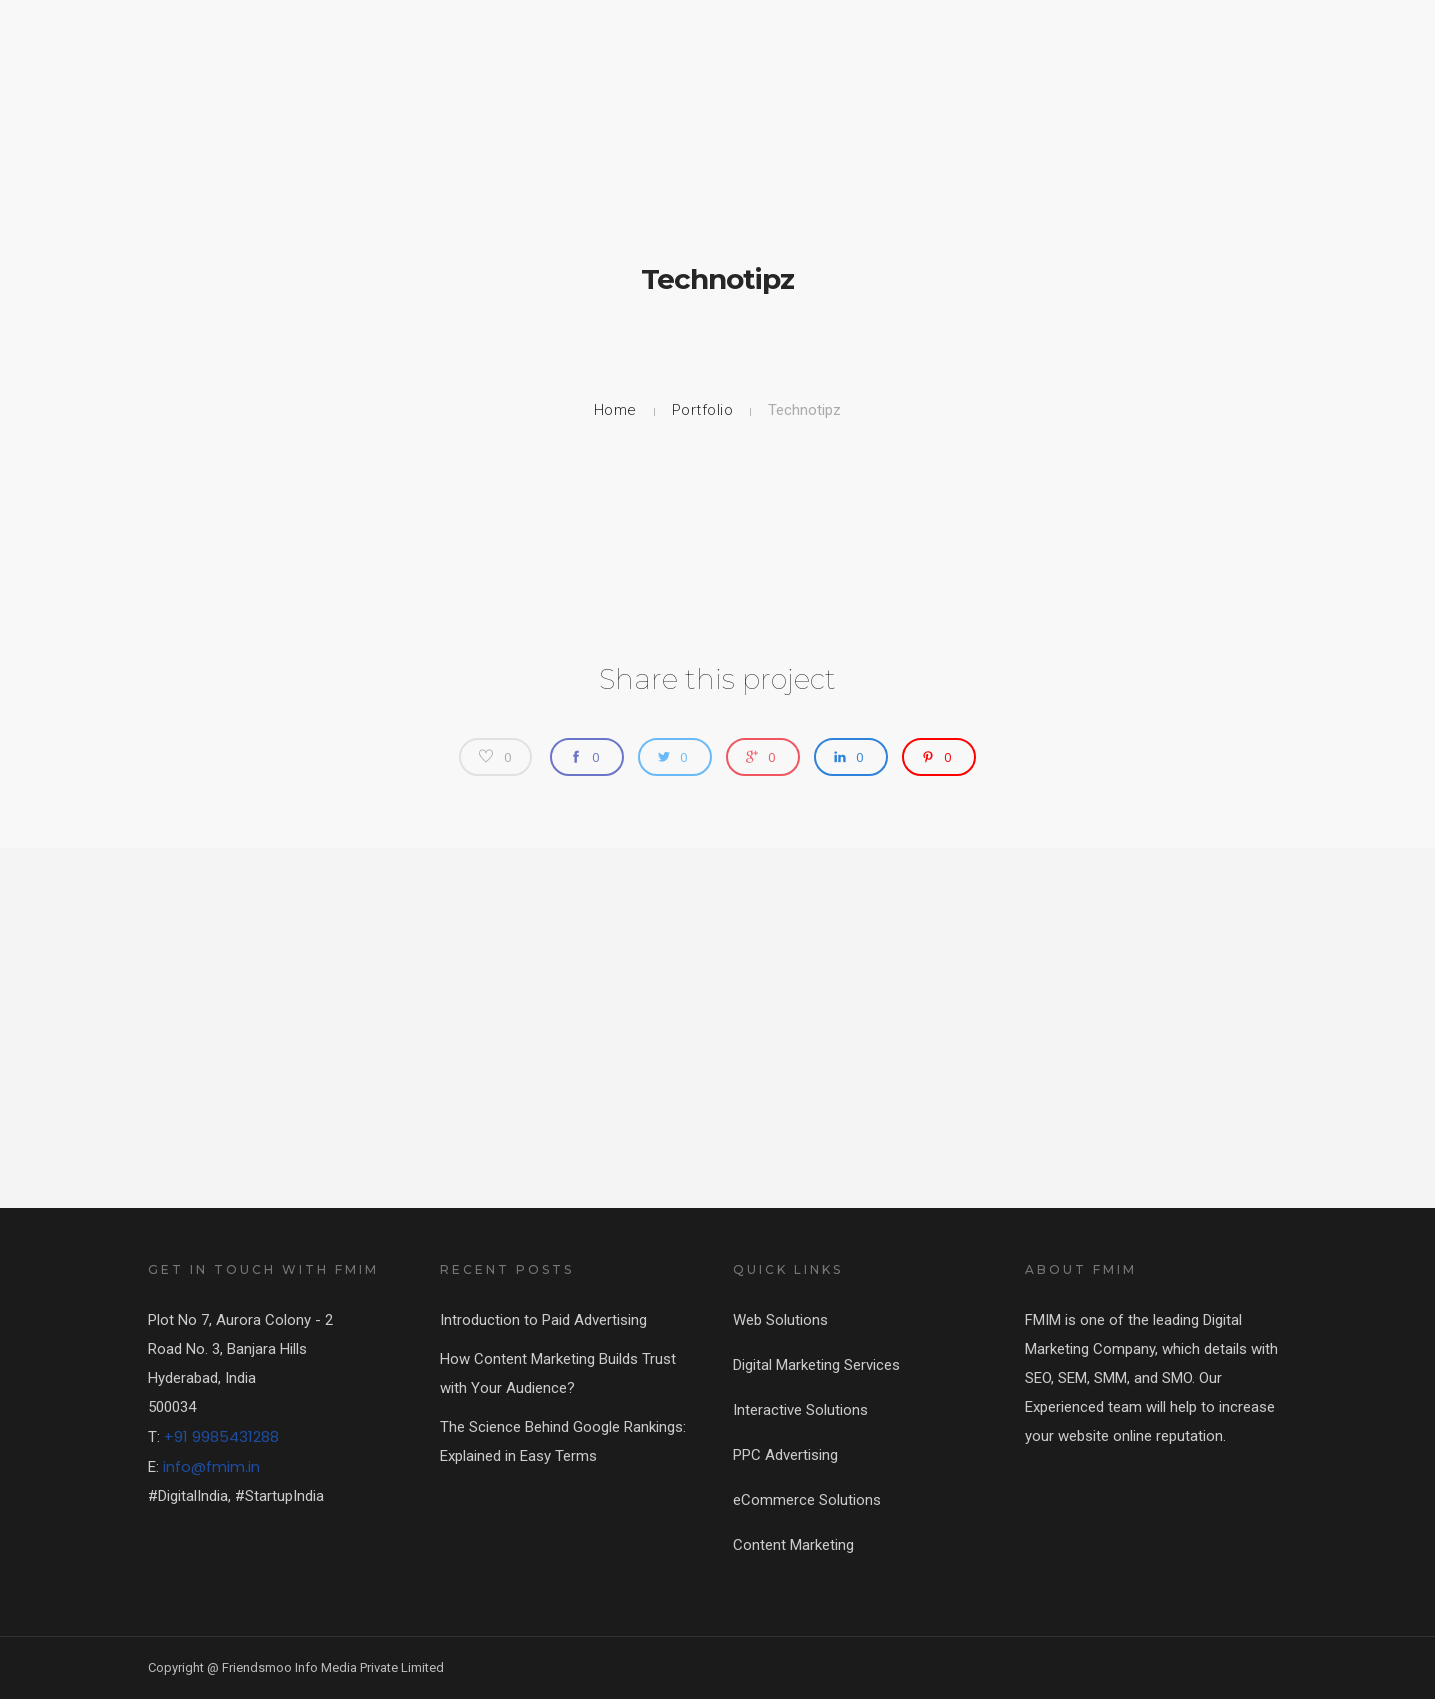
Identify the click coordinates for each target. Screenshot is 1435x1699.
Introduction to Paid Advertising (543, 1320)
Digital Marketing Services (816, 1365)
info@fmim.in (211, 1466)
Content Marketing (793, 1545)
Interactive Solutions (800, 1410)
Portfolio (703, 410)
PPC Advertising (785, 1455)
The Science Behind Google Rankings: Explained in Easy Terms (563, 1441)
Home (615, 410)
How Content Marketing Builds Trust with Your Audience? (558, 1373)
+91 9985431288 (221, 1436)
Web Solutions (780, 1320)
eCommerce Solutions (807, 1500)
